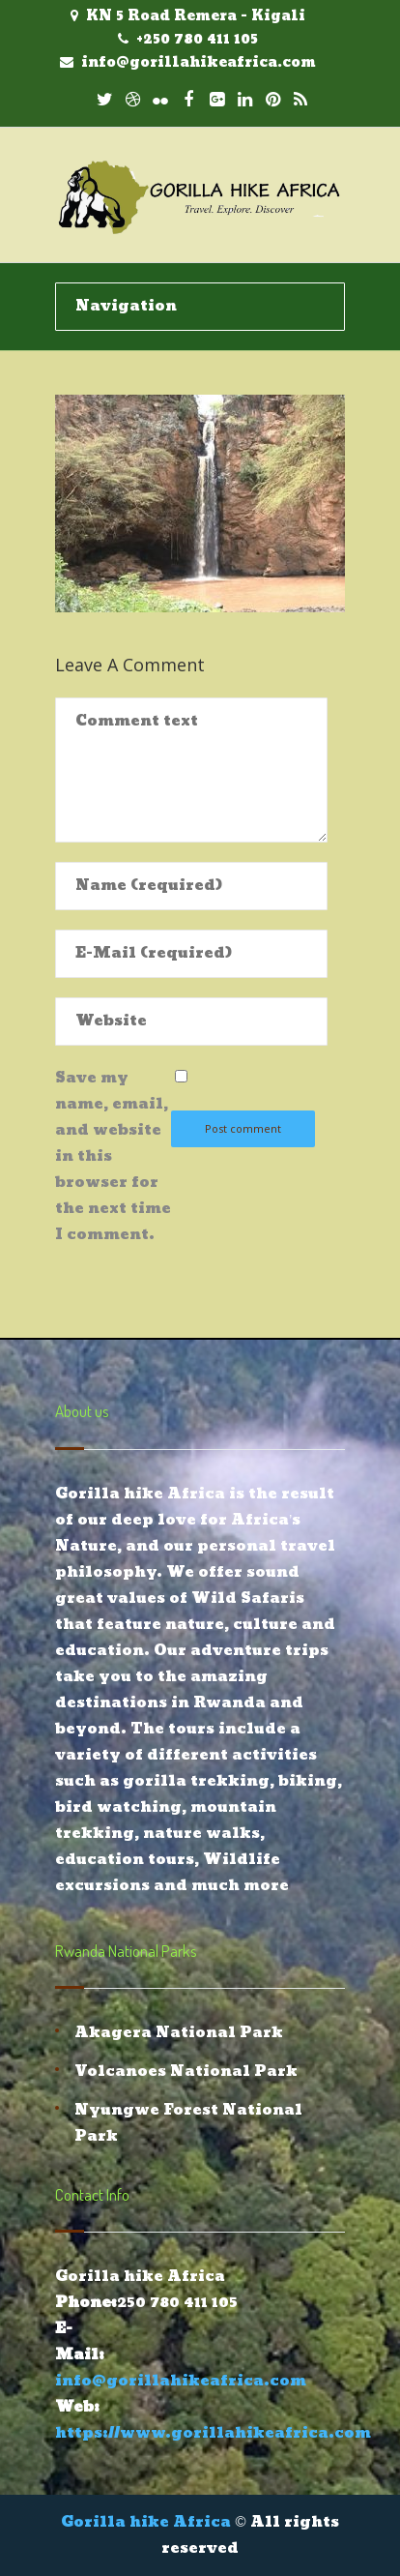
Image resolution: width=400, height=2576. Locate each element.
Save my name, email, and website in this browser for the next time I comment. (113, 1156)
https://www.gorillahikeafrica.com (213, 2433)
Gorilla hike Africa (146, 2522)
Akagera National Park (178, 2033)
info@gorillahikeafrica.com (198, 62)
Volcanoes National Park (186, 2071)
